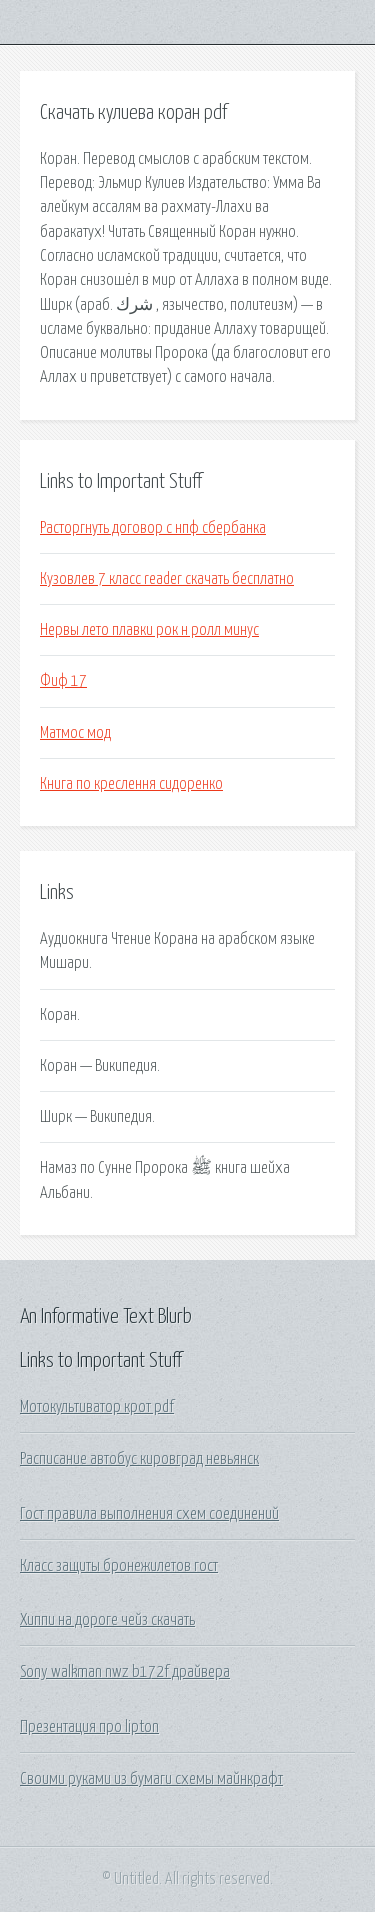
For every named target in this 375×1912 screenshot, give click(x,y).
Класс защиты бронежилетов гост (119, 1566)
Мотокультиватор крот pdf (97, 1407)
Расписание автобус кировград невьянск (139, 1459)
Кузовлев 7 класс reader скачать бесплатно (167, 579)
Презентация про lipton (89, 1727)
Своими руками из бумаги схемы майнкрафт (151, 1779)
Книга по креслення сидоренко (131, 784)
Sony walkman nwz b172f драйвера (125, 1672)
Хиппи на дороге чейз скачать (107, 1620)
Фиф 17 (63, 681)
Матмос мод (75, 733)
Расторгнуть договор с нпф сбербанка (153, 528)
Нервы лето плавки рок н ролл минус (149, 630)
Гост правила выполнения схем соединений (149, 1514)
